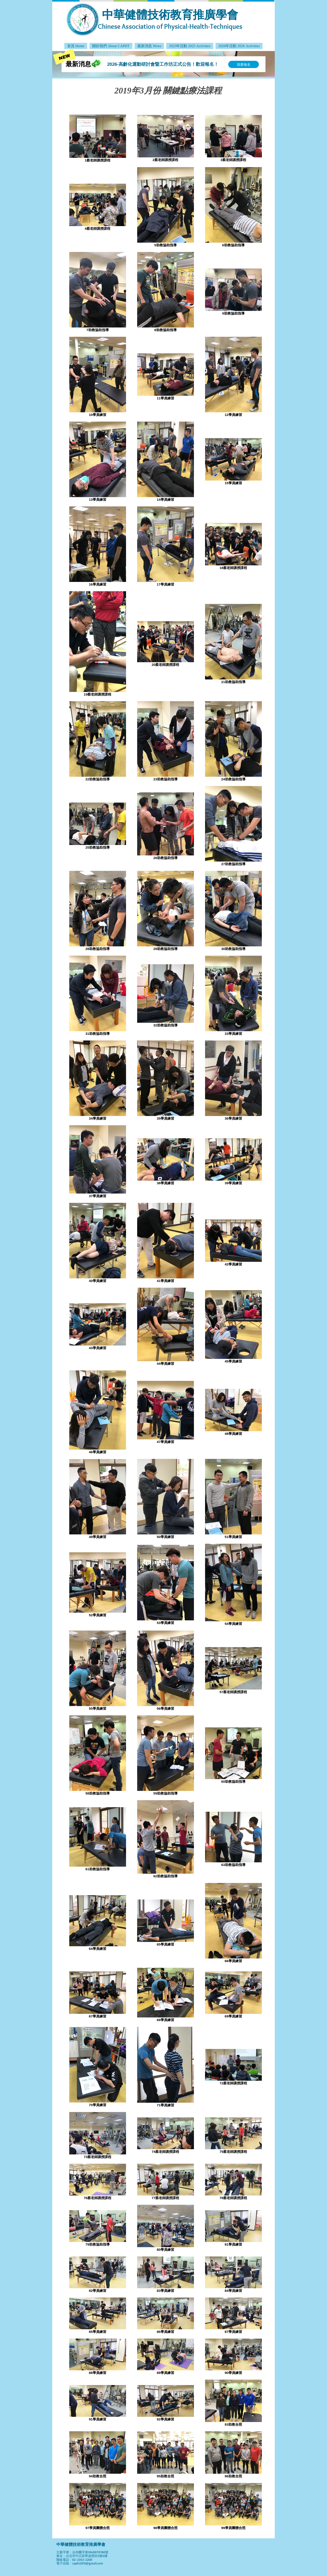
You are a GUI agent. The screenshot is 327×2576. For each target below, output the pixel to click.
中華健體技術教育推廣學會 (170, 14)
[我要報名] (243, 64)
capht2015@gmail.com (87, 2563)
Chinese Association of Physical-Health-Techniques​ (170, 26)
